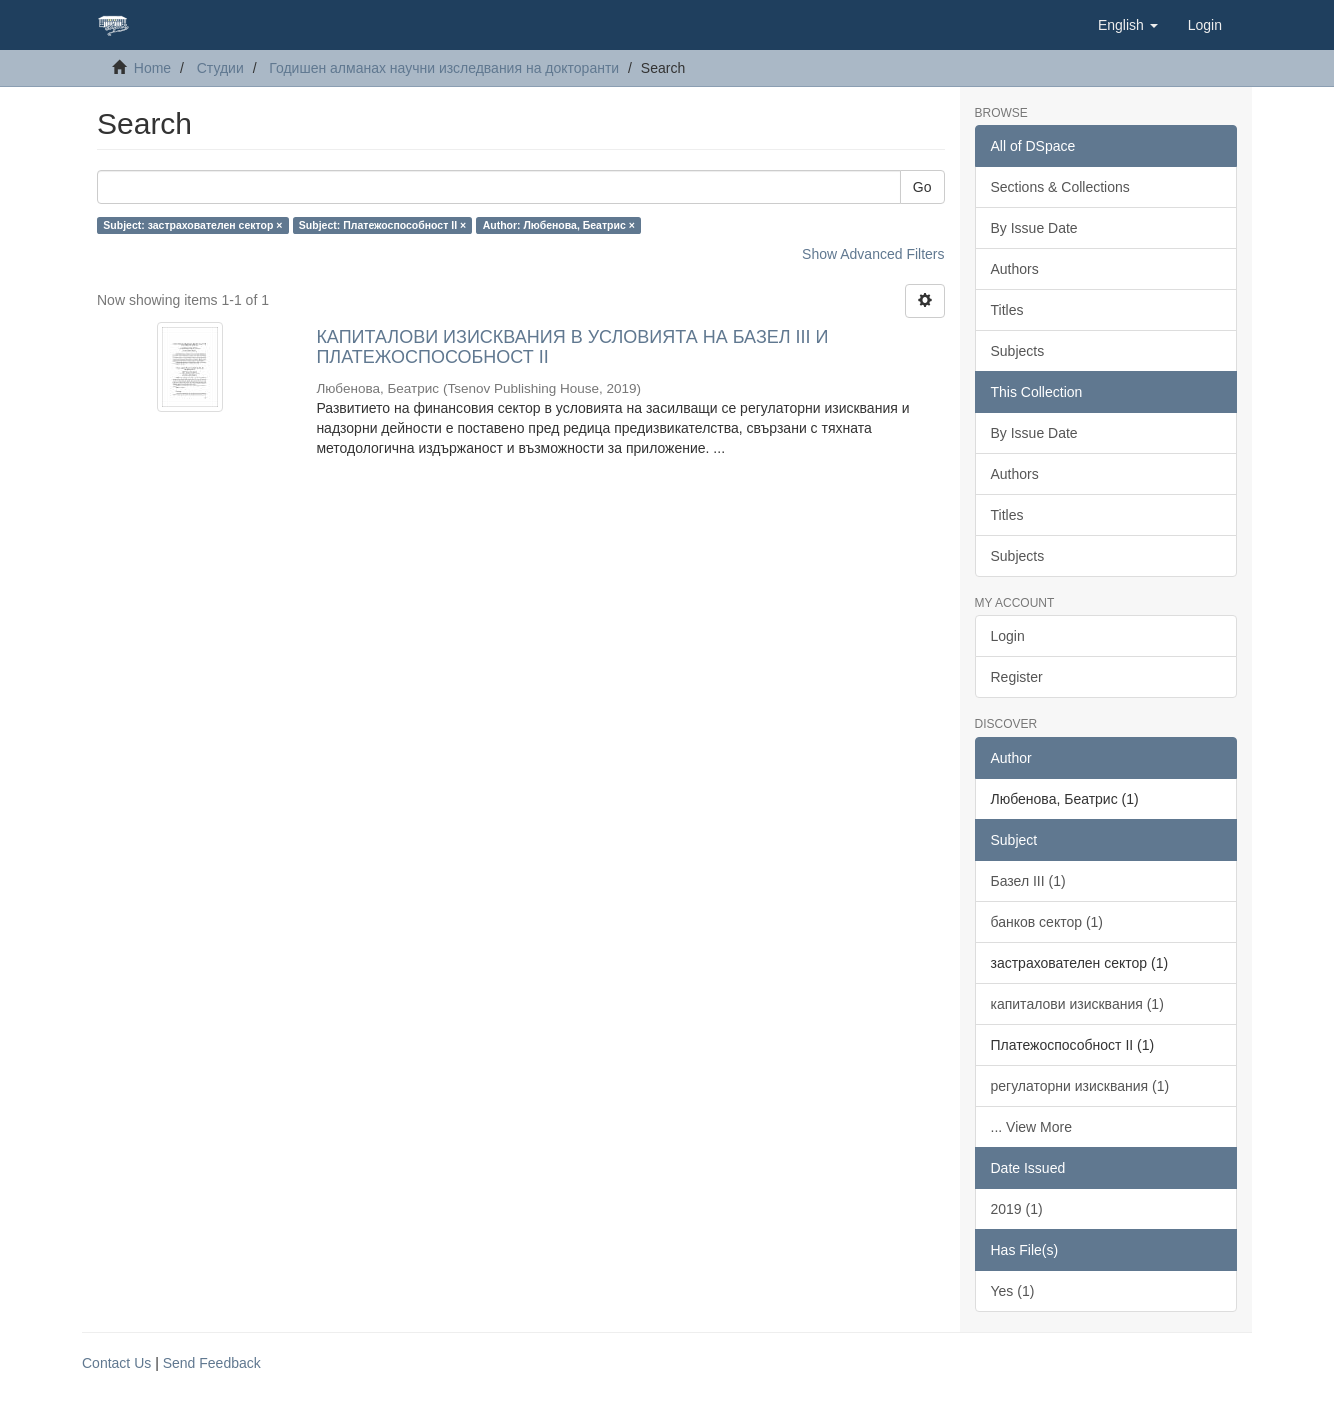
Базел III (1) (1028, 881)
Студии (220, 68)
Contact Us (116, 1363)
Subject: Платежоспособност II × (382, 225)
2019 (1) (1017, 1209)
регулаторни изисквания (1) (1080, 1086)
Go (922, 187)
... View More (1031, 1127)
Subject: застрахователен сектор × (192, 225)
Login (1008, 636)
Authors (1015, 269)
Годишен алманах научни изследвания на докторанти (444, 68)
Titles (1007, 310)
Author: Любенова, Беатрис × (559, 225)
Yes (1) (1013, 1291)
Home (152, 68)
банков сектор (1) (1047, 922)
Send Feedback (212, 1363)
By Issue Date (1034, 228)
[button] (1128, 25)
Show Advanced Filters (873, 254)
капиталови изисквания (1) (1077, 1004)
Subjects (1018, 351)
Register (1017, 677)
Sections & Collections (1060, 187)
